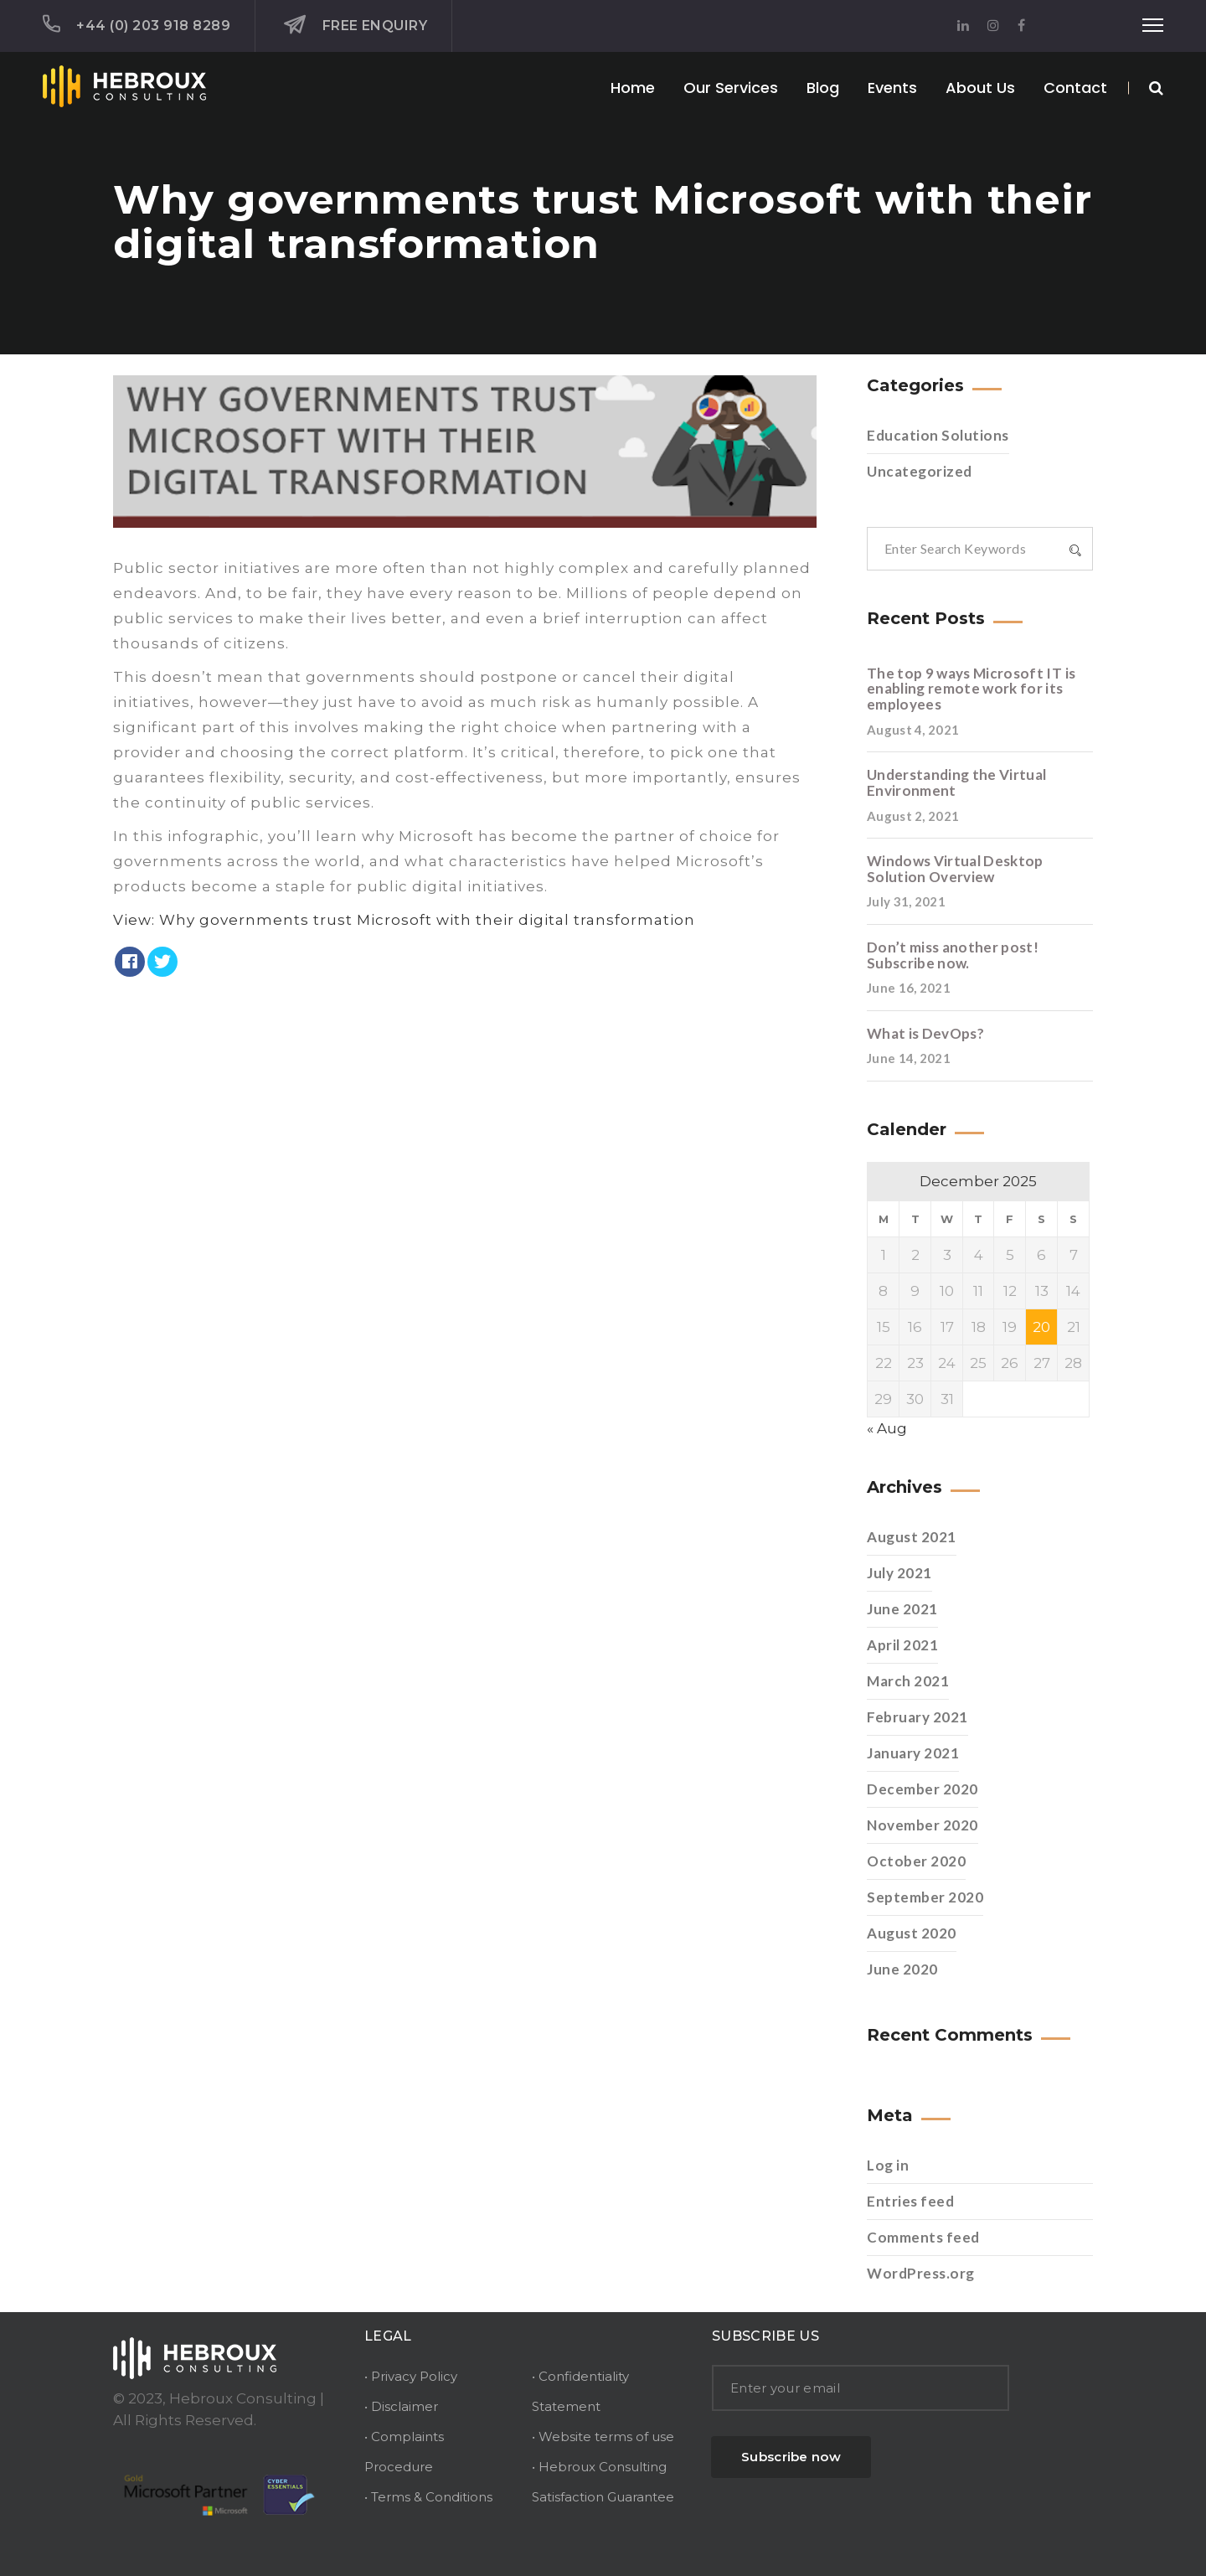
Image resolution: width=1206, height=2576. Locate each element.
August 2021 (911, 1537)
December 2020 (922, 1789)
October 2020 (916, 1861)
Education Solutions (938, 435)
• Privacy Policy (410, 2376)
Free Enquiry (355, 25)
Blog (823, 87)
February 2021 (917, 1717)
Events (892, 87)
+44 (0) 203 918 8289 (136, 24)
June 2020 (902, 1969)
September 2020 (925, 1897)
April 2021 (902, 1645)
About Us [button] (980, 87)
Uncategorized (919, 471)
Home (633, 87)
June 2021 (902, 1609)
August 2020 (911, 1933)
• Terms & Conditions (428, 2497)
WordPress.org (921, 2273)
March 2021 (908, 1681)
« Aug (887, 1428)
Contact (1075, 87)
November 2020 (922, 1825)
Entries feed (910, 2201)
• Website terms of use (603, 2436)
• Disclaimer (401, 2406)
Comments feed (923, 2237)
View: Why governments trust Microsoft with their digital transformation (404, 919)
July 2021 (899, 1573)
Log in (888, 2165)
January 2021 (913, 1753)
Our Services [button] (730, 87)
